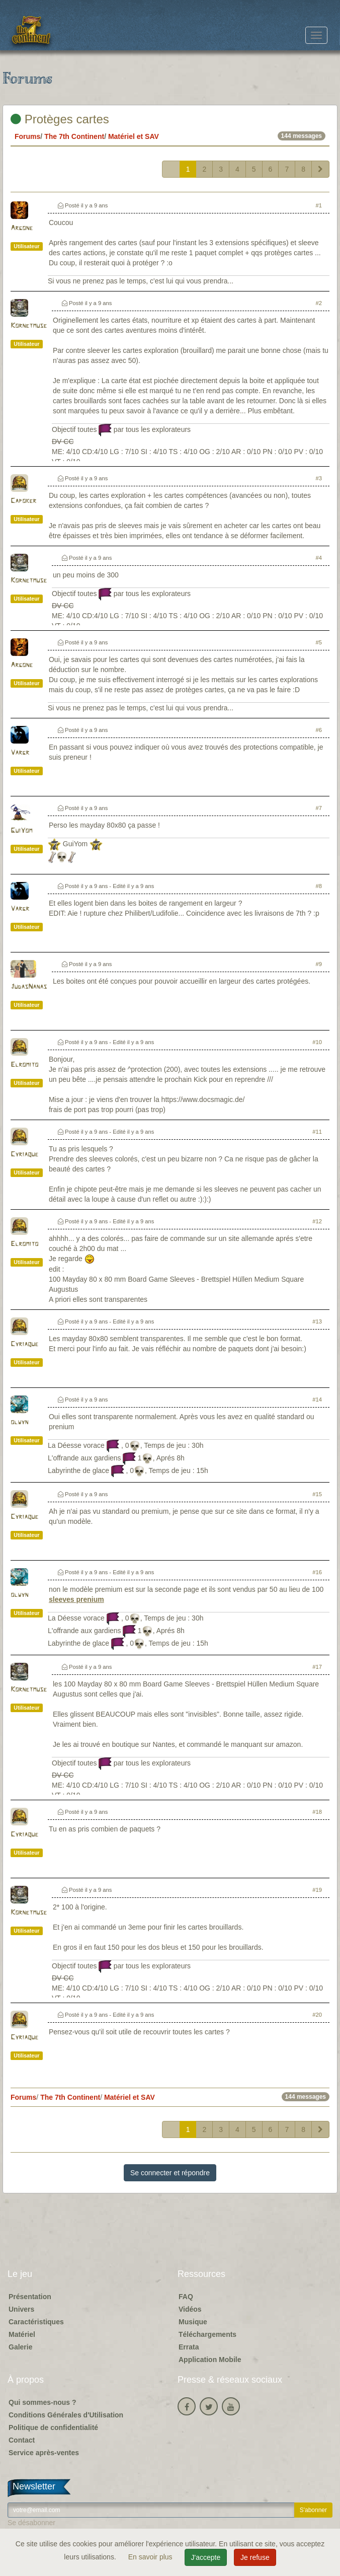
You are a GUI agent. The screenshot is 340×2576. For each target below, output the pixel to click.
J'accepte (206, 2557)
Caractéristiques (36, 2322)
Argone (22, 228)
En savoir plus (151, 2557)
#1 (319, 205)
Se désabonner (31, 2523)
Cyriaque (24, 1154)
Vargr (20, 753)
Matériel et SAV (133, 136)
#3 (319, 478)
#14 (317, 1399)
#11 (317, 1132)
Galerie (20, 2347)
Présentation (30, 2297)
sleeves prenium (76, 1599)
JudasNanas (29, 987)
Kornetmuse (29, 326)
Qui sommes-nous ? (42, 2402)
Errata (189, 2347)
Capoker (23, 501)
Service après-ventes (44, 2453)
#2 (319, 303)
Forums (27, 136)
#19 (317, 1890)
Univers (21, 2309)
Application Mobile (210, 2360)
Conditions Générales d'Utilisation (66, 2415)
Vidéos (190, 2309)
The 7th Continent (74, 136)
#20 (317, 2015)
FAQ (186, 2297)
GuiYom (21, 831)
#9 (319, 964)
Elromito (24, 1065)
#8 (319, 886)
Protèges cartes (60, 119)
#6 (319, 730)
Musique (193, 2322)
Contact (22, 2440)
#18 (317, 1812)
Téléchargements (207, 2334)
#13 (317, 1321)
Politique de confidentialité (53, 2427)
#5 (319, 642)
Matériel (22, 2334)
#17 (317, 1667)
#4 (319, 558)
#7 (319, 808)
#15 (317, 1494)
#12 (317, 1221)
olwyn (19, 1422)
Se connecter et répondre (170, 2173)
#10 (317, 1042)
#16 (317, 1572)
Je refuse (255, 2557)
